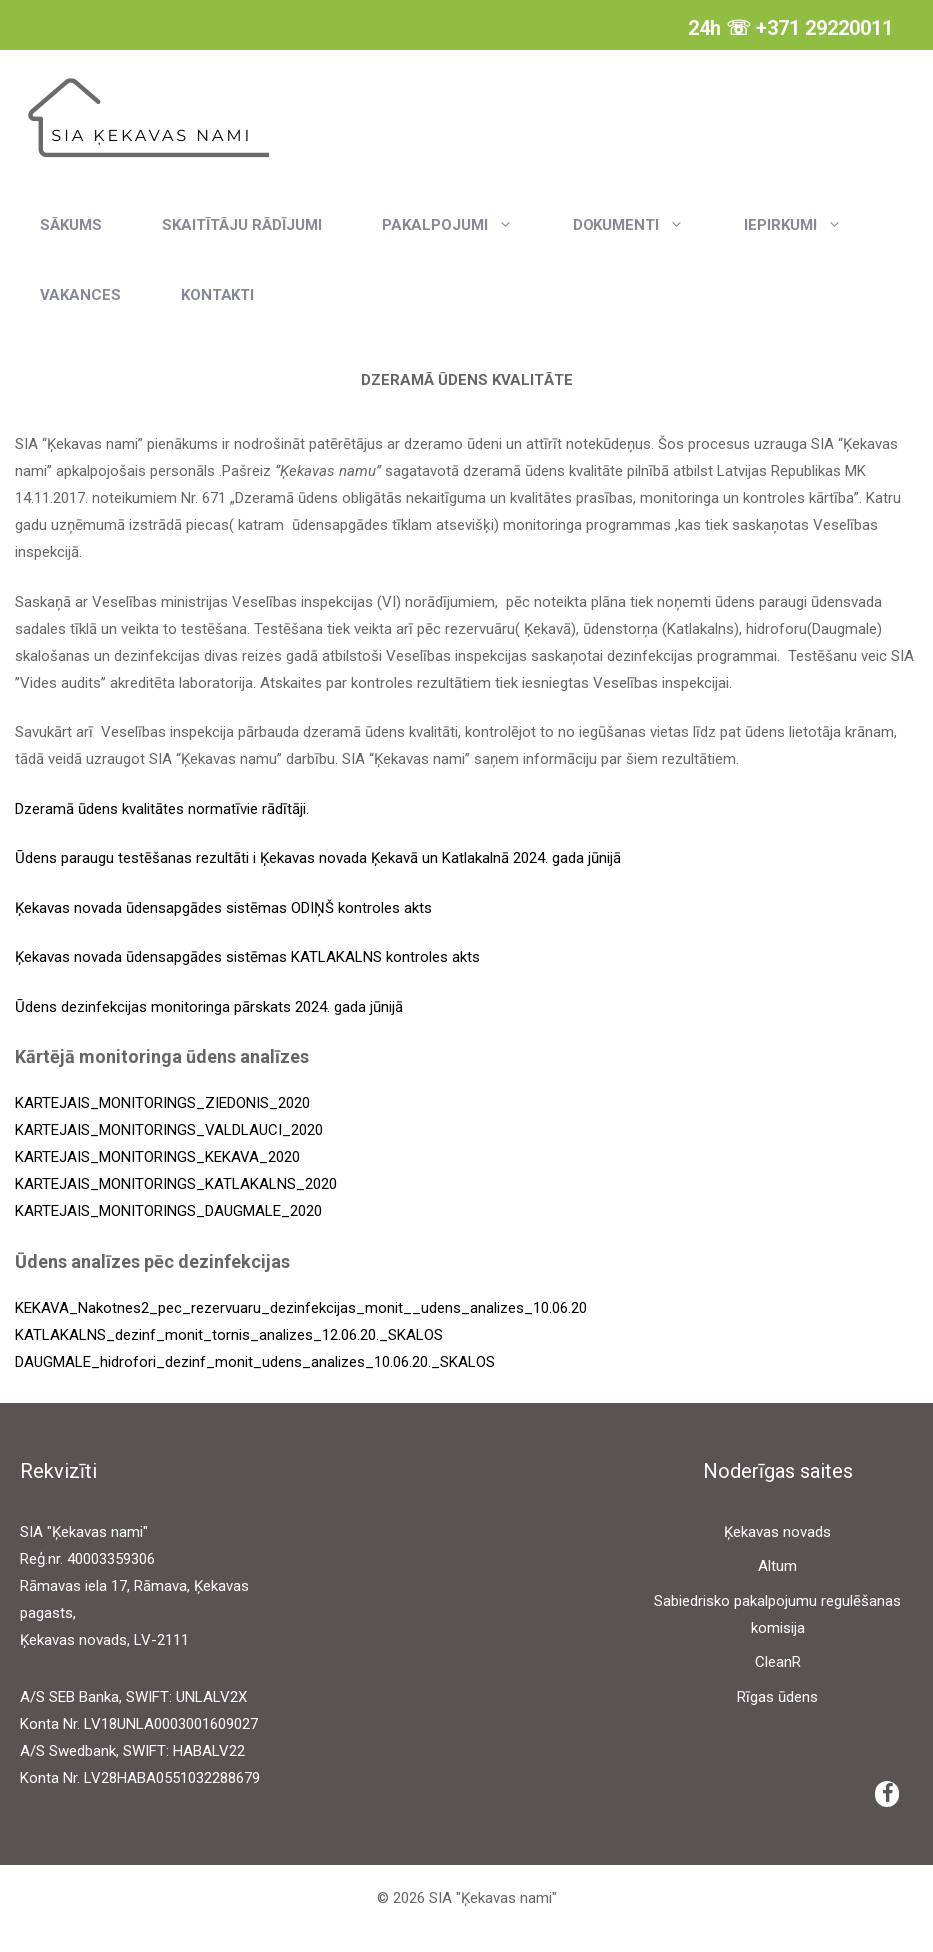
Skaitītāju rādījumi (242, 225)
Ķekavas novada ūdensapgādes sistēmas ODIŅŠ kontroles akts (223, 908)
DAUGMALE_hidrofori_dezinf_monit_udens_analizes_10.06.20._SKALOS (255, 1362)
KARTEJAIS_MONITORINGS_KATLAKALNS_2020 (176, 1184)
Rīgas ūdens (777, 1697)
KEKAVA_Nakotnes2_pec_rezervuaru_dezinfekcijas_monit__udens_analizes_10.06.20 (301, 1308)
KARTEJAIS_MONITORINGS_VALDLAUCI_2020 (169, 1130)
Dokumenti (644, 225)
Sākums (71, 225)
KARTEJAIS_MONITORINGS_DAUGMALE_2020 (168, 1211)
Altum (777, 1566)
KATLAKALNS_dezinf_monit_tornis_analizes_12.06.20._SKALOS (229, 1335)
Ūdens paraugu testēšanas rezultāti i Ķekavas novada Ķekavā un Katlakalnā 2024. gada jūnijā (318, 858)
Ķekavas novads (777, 1532)
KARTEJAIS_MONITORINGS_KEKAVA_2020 (157, 1157)
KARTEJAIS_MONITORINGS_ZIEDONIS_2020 (162, 1103)
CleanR (778, 1662)
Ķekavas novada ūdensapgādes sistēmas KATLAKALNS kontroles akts (247, 957)
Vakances (80, 295)
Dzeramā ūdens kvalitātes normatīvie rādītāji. (162, 809)
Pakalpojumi (462, 225)
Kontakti (218, 295)
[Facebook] (887, 1794)
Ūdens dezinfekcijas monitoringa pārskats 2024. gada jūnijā (209, 1007)
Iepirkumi (808, 225)
